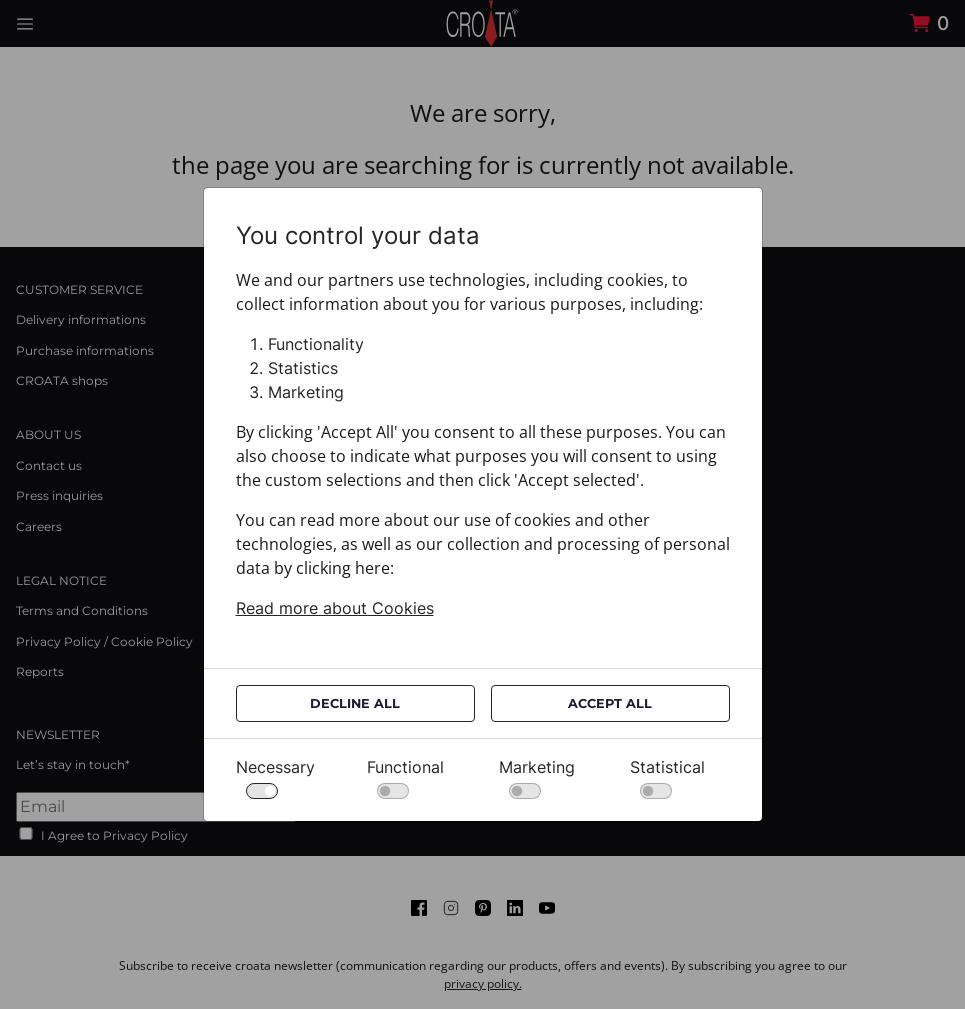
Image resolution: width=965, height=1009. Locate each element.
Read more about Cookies (335, 608)
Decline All (355, 703)
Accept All (610, 703)
